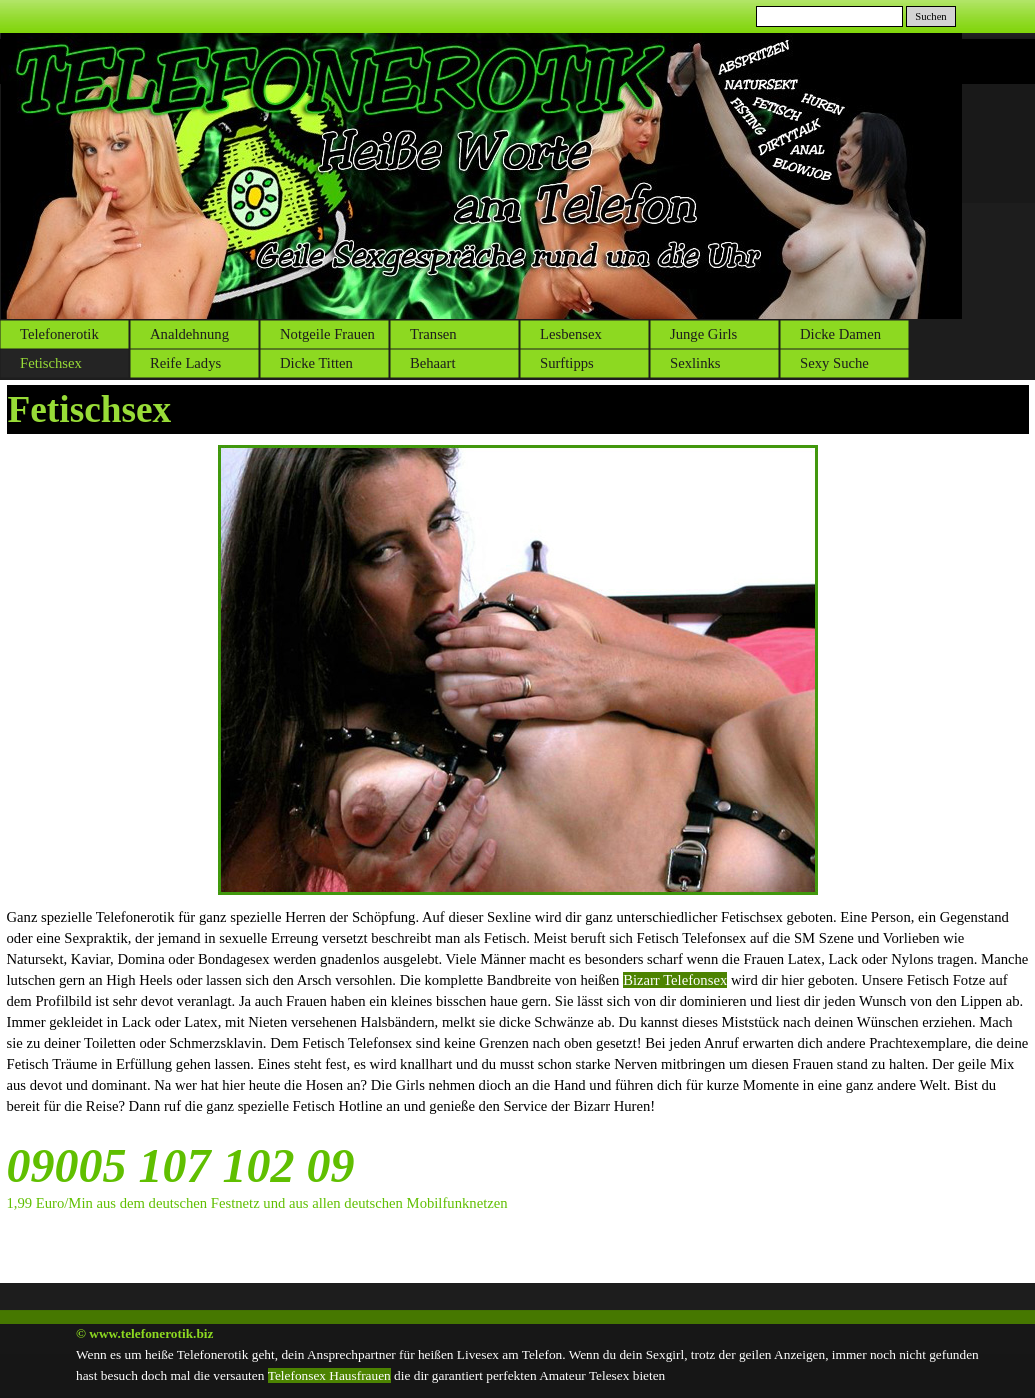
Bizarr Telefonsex (675, 980)
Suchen (930, 16)
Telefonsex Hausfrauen (329, 1375)
